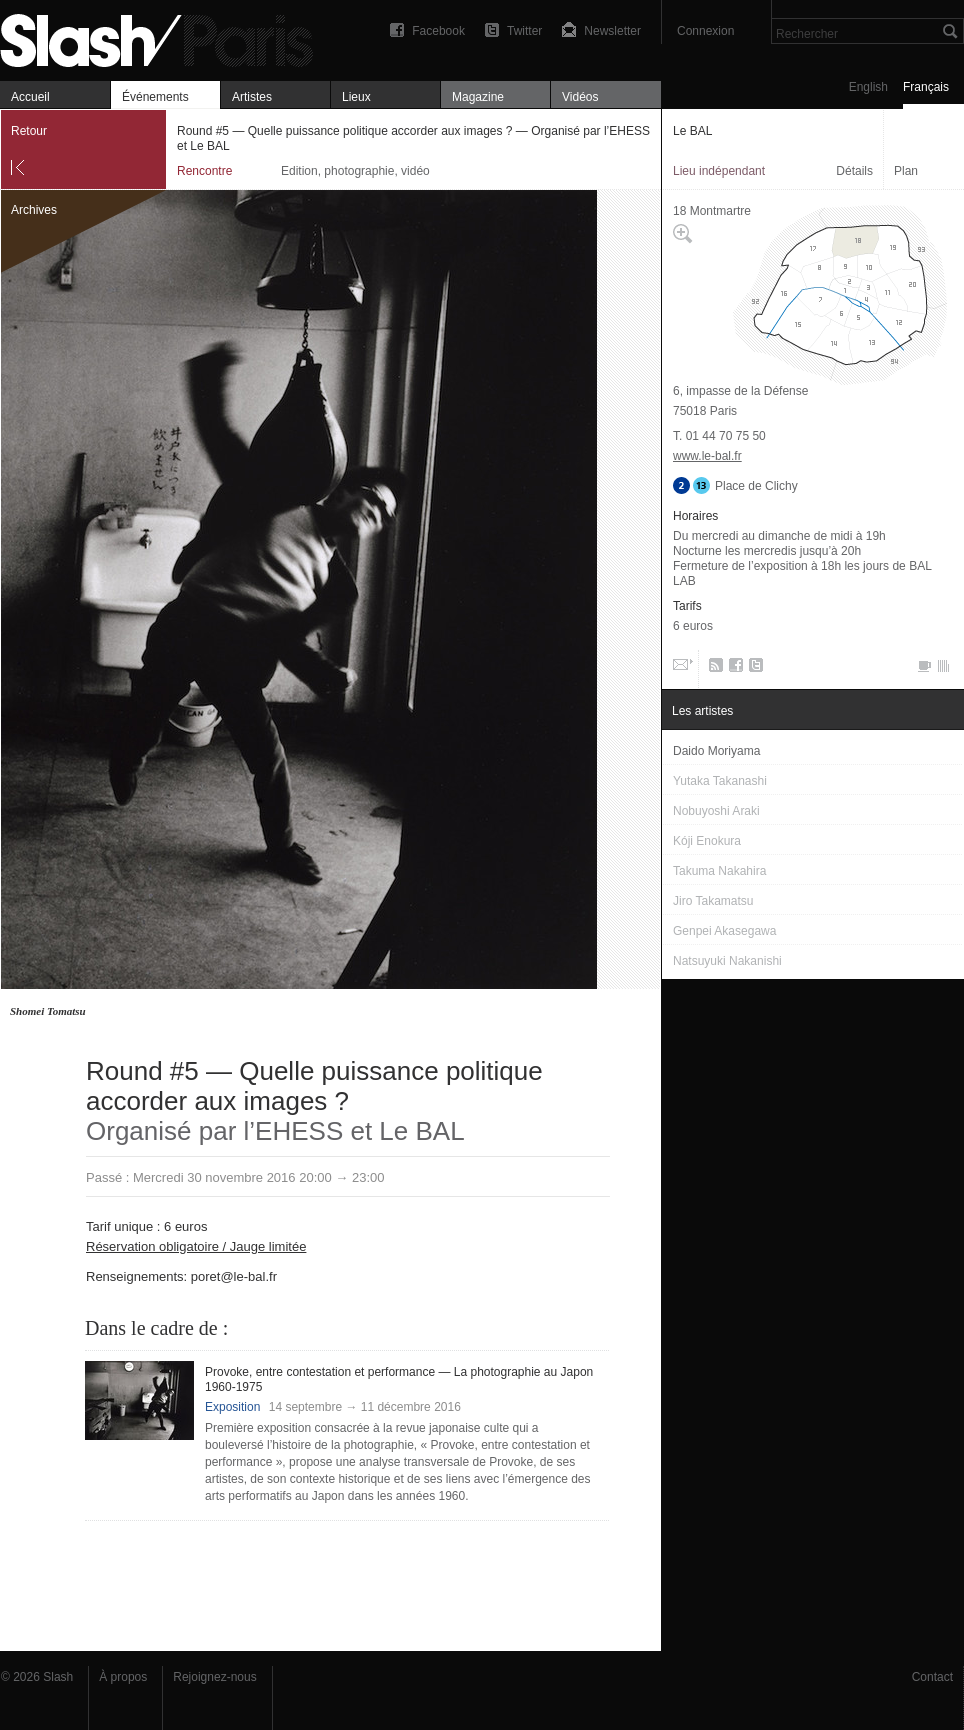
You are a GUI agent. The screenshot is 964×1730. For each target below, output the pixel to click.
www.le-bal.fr (707, 456)
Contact (932, 1677)
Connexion (705, 31)
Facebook (438, 31)
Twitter (524, 31)
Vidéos (580, 97)
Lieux (356, 97)
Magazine (478, 97)
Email (681, 669)
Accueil (30, 97)
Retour (29, 131)
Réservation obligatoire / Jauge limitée (196, 1246)
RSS (712, 669)
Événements (155, 97)
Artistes (252, 97)
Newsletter (612, 31)
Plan (906, 171)
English (868, 87)
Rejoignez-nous (214, 1677)
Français (926, 87)
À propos (123, 1677)
